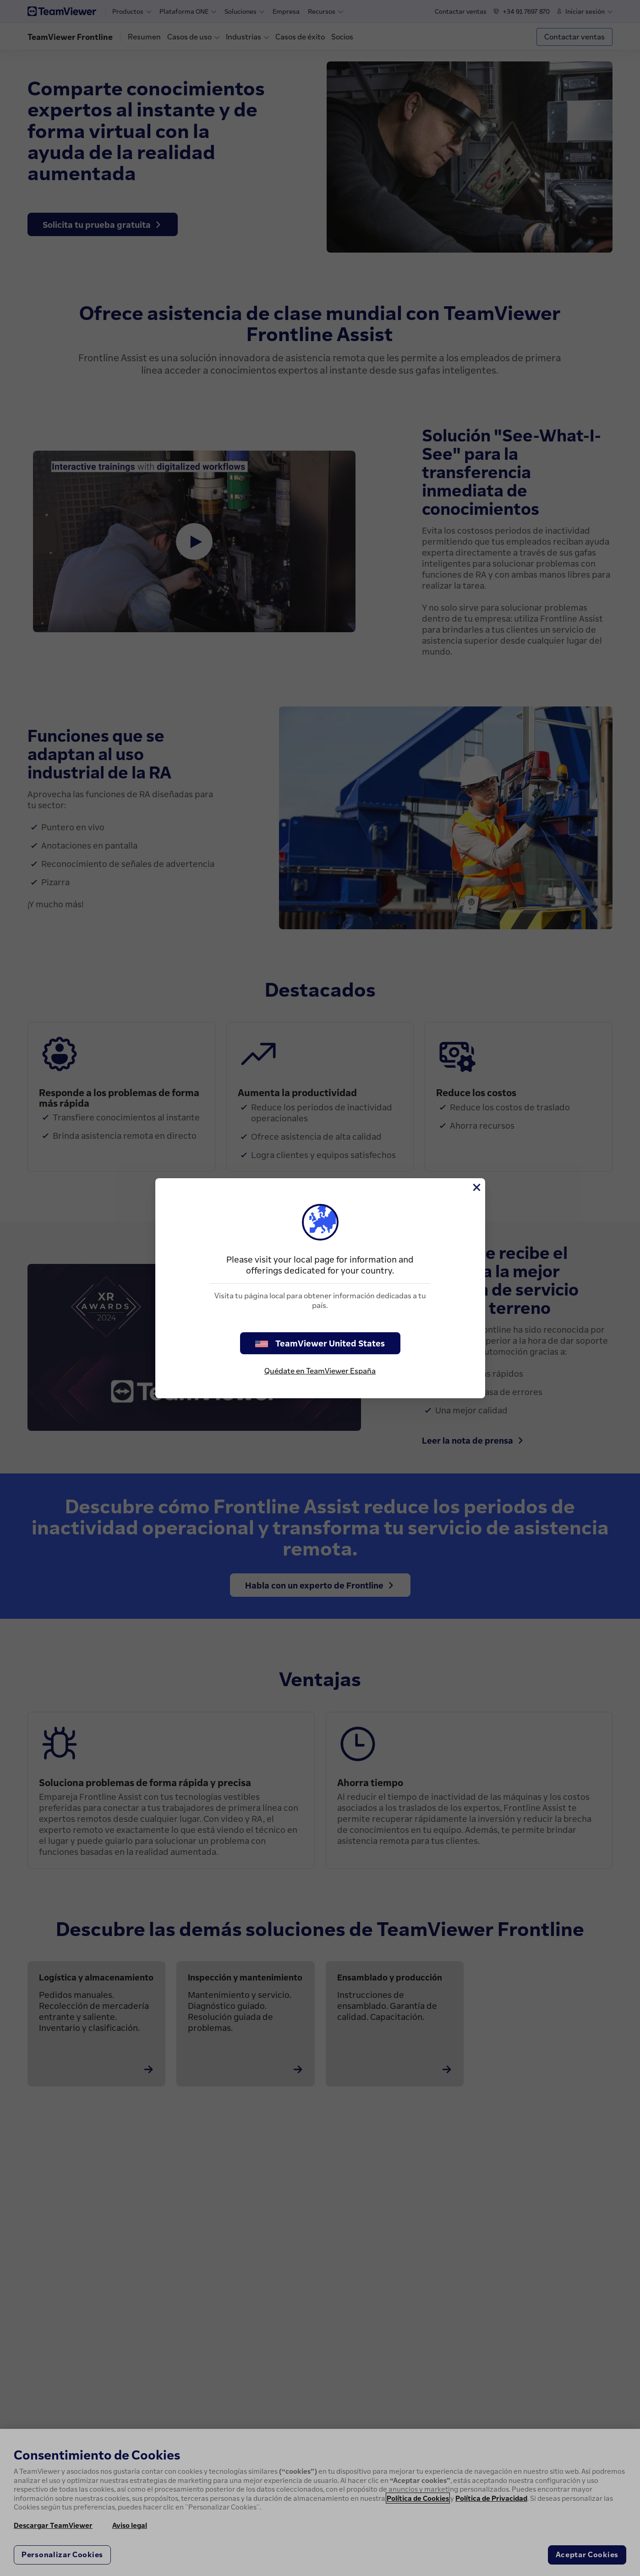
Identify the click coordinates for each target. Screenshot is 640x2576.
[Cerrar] (476, 1187)
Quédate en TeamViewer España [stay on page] (320, 1371)
